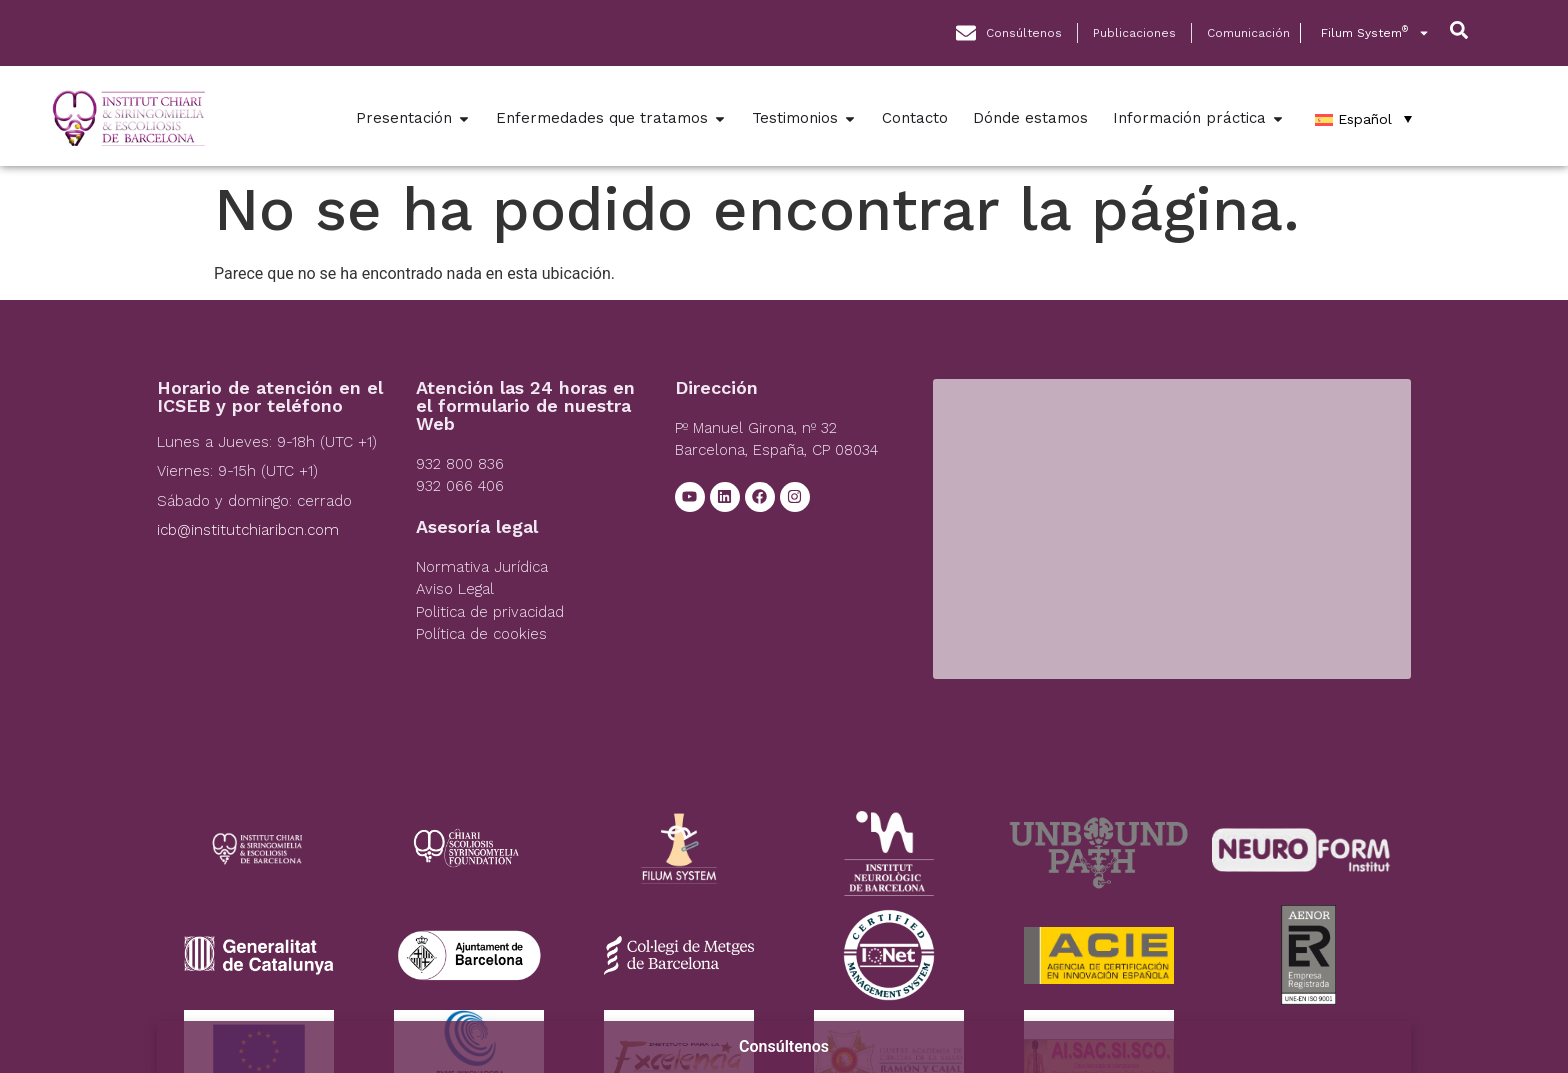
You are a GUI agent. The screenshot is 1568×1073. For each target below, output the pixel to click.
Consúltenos (784, 1046)
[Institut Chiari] (1171, 529)
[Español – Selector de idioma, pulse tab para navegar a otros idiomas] (1363, 118)
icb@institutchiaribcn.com (248, 530)
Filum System (1375, 33)
